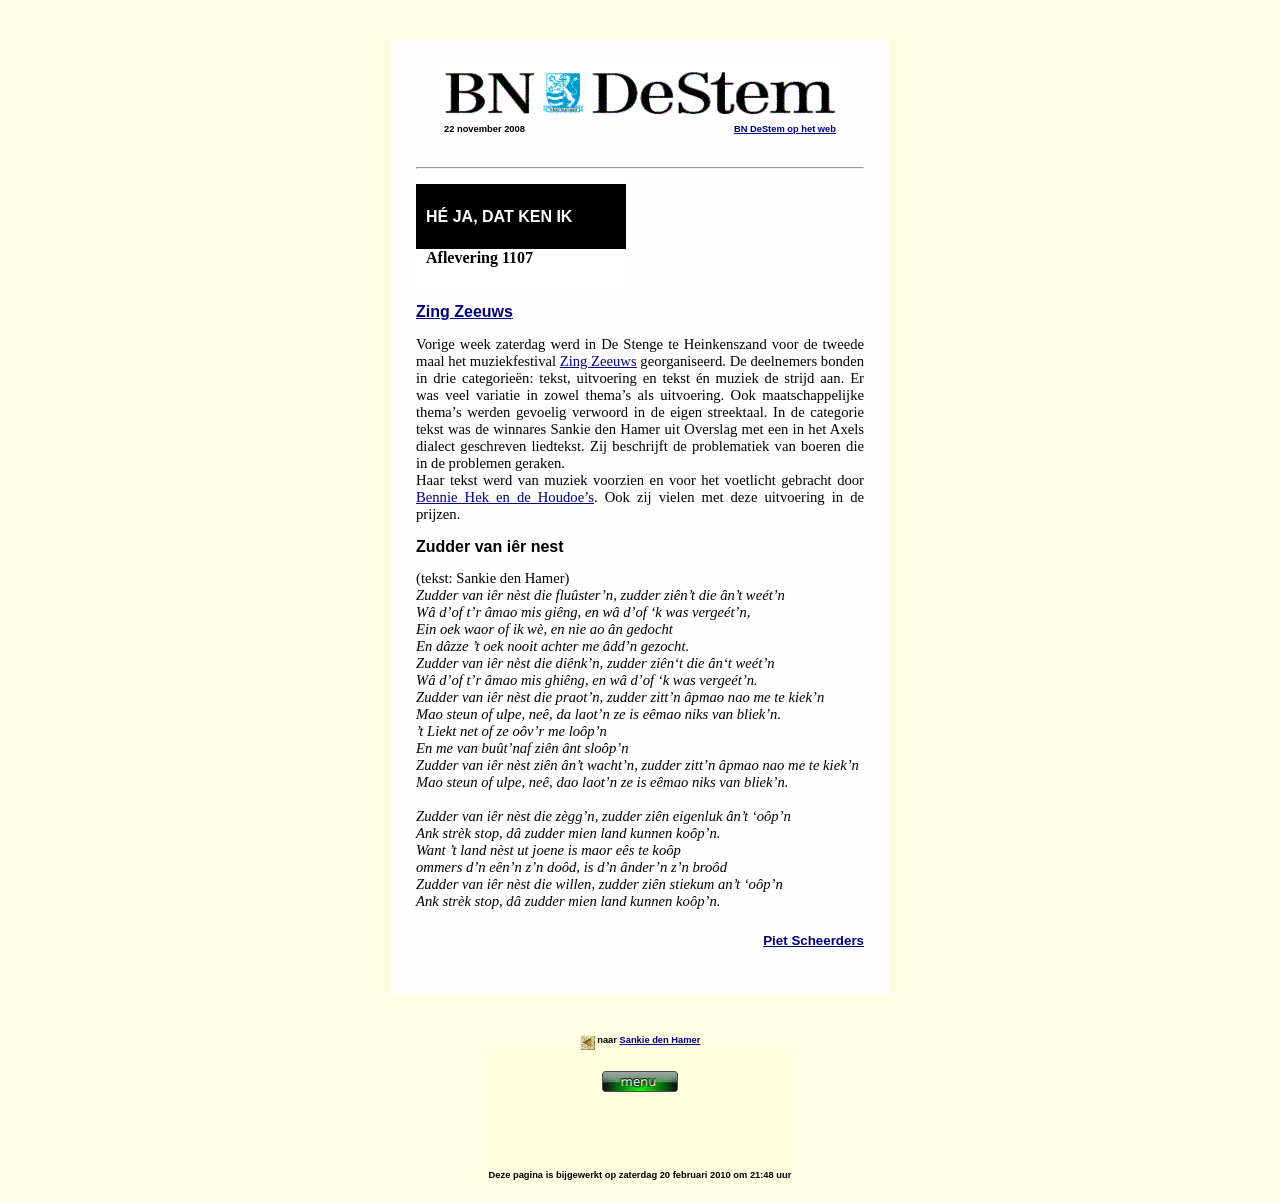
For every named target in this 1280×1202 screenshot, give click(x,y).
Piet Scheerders (813, 940)
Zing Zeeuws (464, 311)
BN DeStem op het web (785, 129)
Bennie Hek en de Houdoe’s (505, 497)
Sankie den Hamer (660, 1040)
